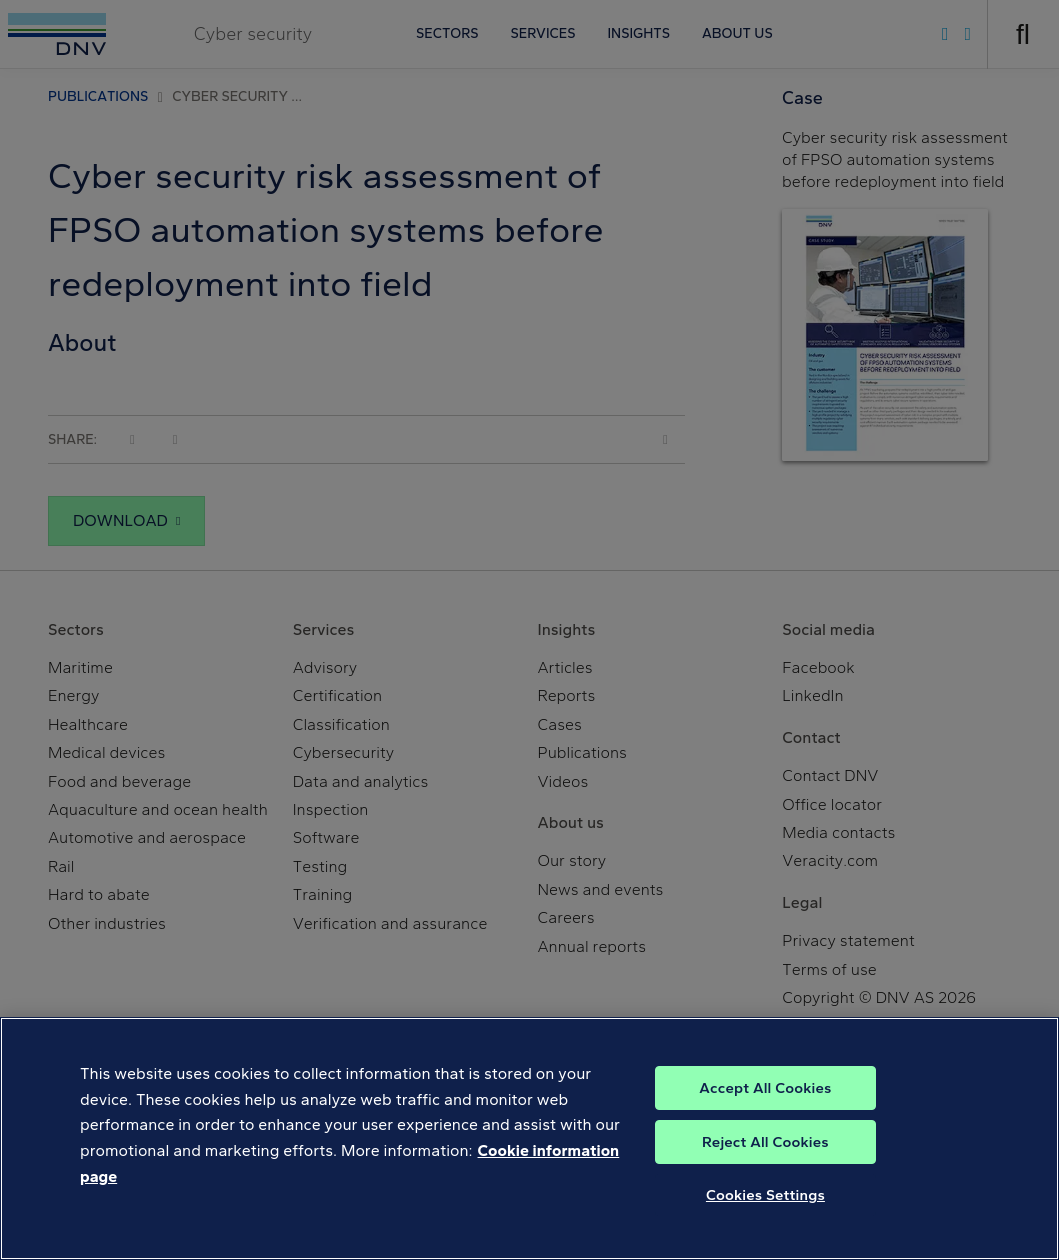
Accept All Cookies (765, 1109)
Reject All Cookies (765, 1163)
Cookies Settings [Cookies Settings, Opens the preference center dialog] (765, 1216)
